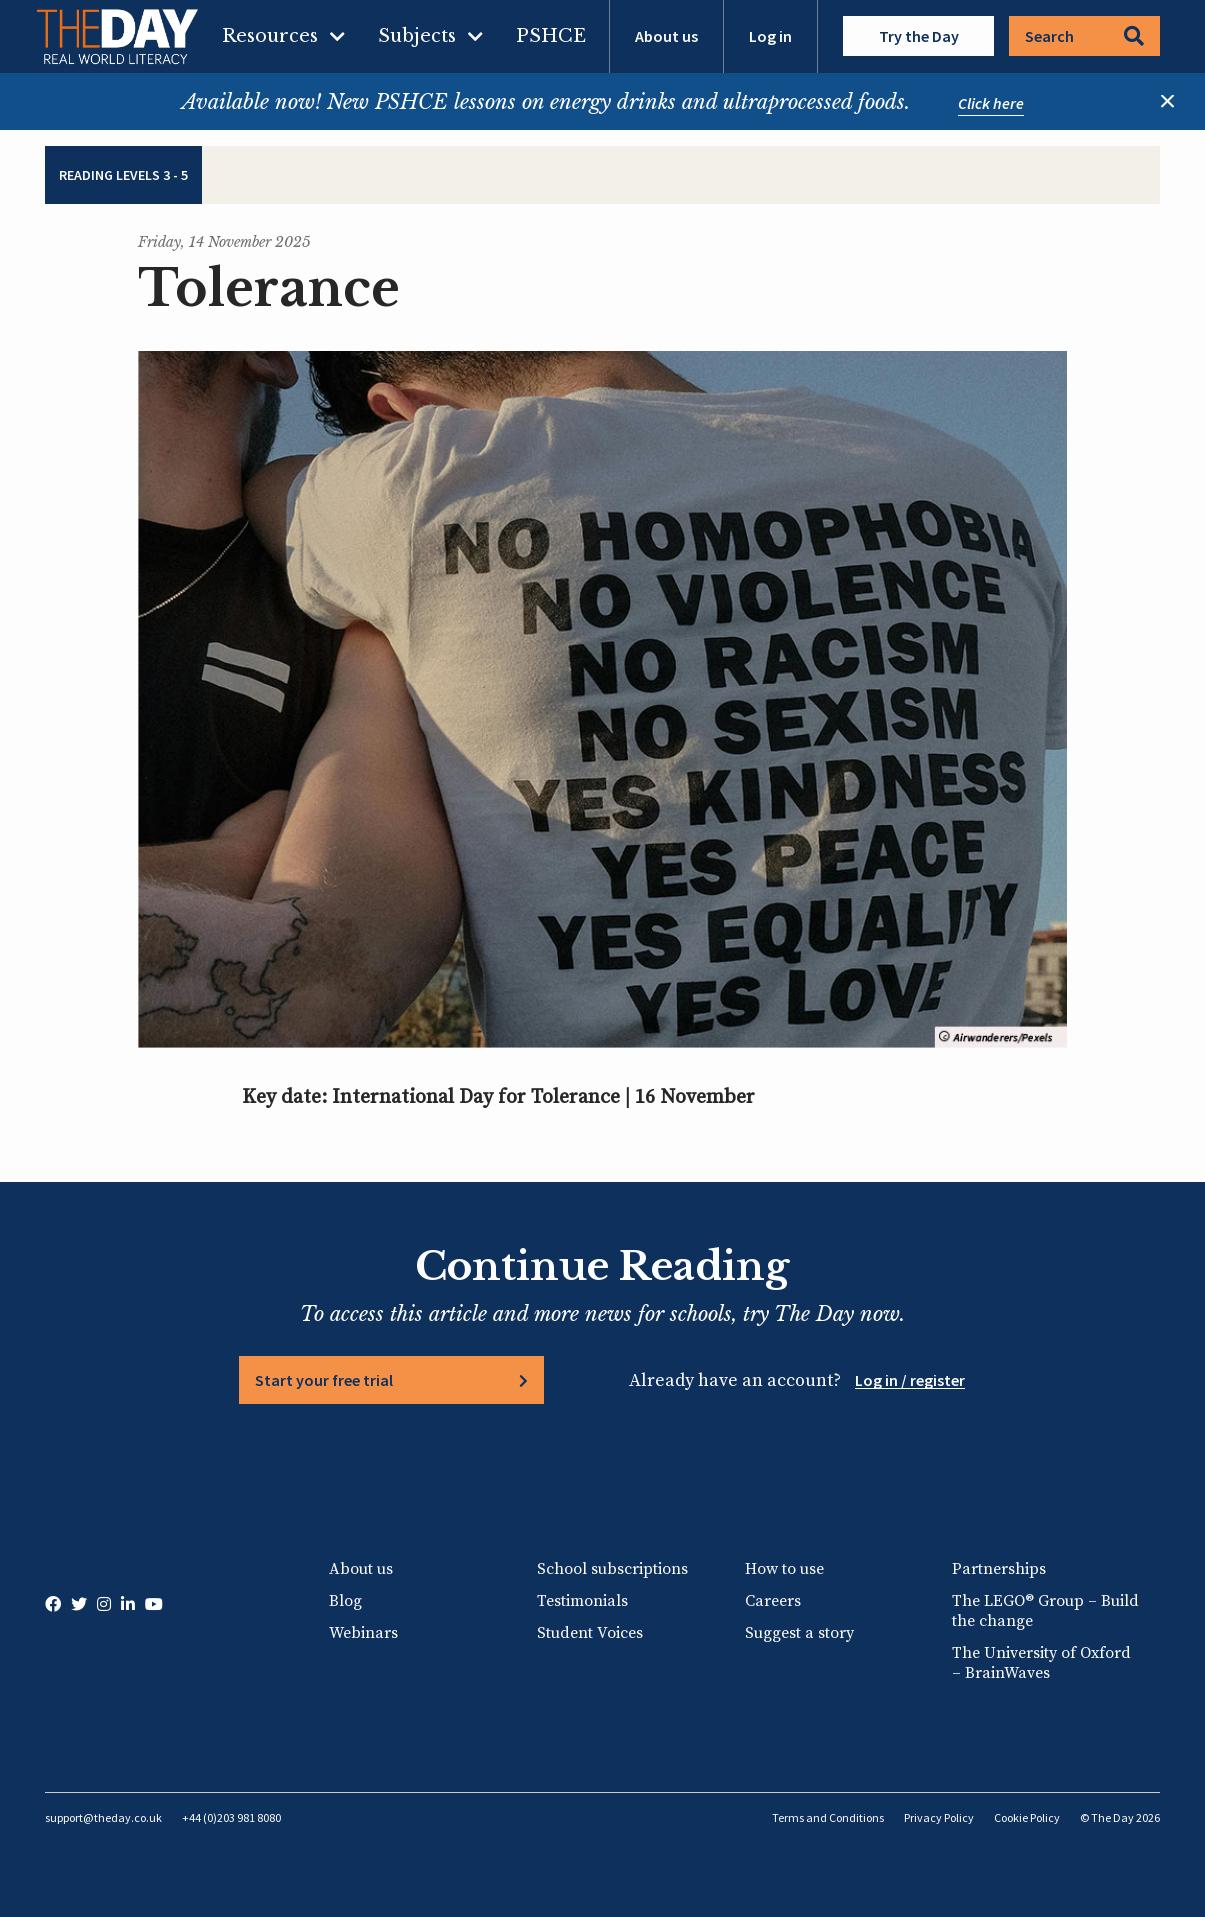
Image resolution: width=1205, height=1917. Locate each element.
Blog (345, 1601)
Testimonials (582, 1601)
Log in (770, 36)
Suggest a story (799, 1633)
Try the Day (919, 36)
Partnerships (999, 1569)
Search (1084, 36)
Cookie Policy (1027, 1817)
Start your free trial (324, 1380)
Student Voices (590, 1633)
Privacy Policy (939, 1817)
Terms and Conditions (828, 1817)
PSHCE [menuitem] (551, 36)
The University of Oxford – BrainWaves (1041, 1663)
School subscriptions (612, 1569)
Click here (991, 103)
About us (666, 36)
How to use (784, 1569)
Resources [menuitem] (270, 36)
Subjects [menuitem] (417, 36)
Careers (773, 1601)
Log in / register (910, 1380)
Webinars (363, 1633)
